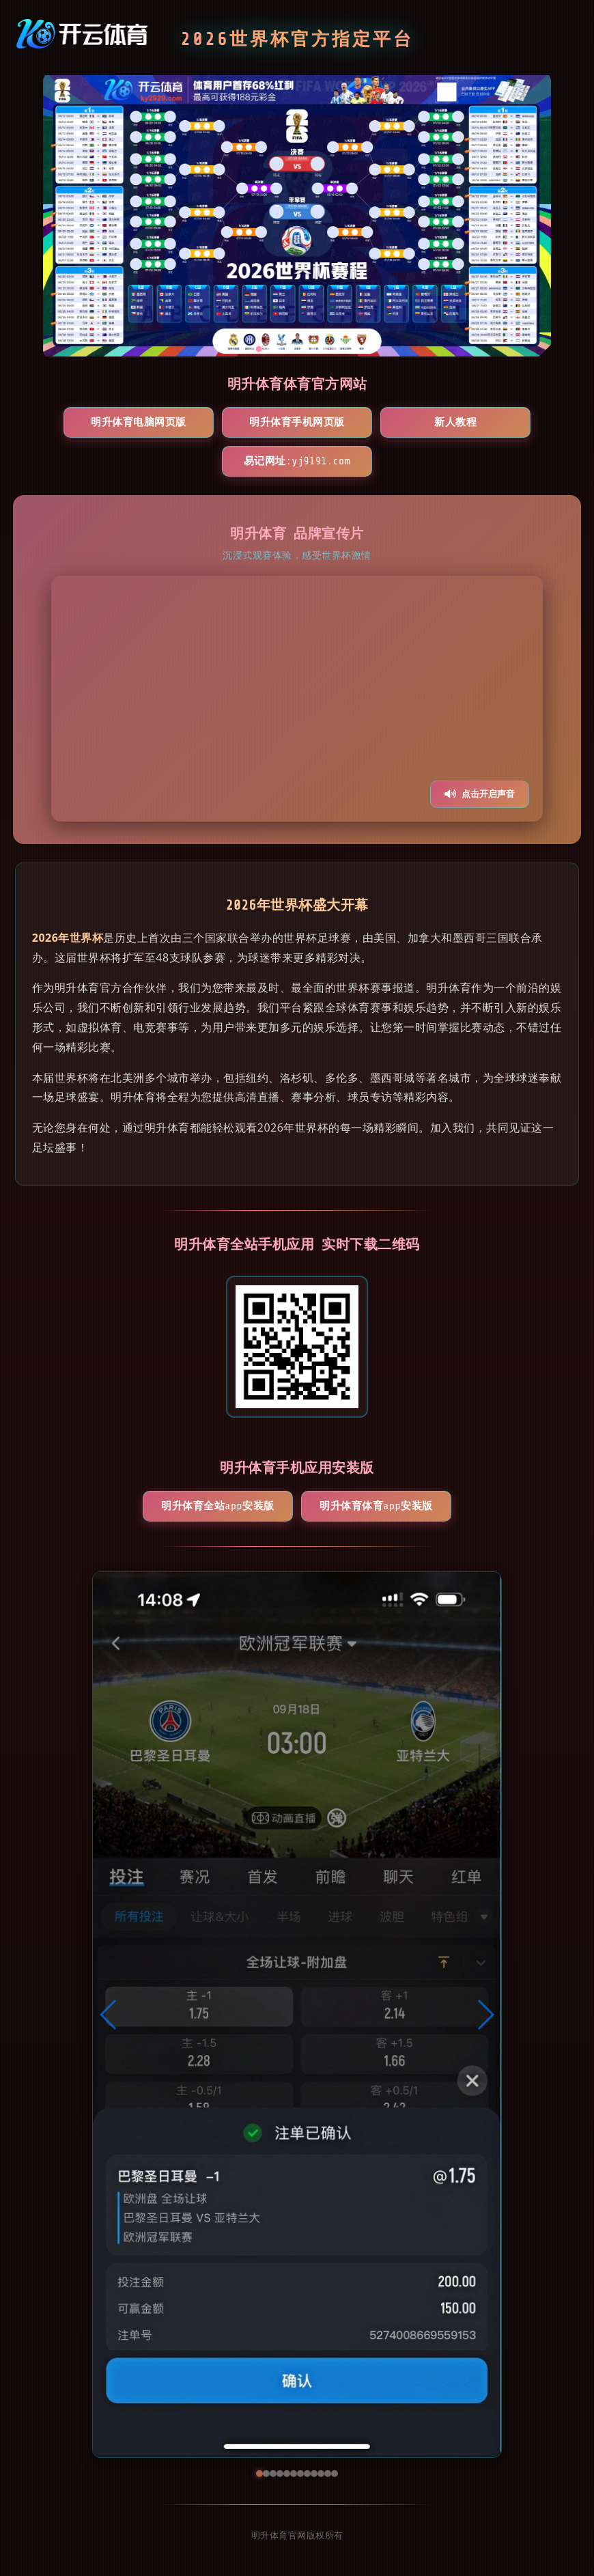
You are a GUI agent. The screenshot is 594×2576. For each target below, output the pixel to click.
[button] (109, 2015)
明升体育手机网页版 (297, 422)
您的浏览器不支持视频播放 (297, 699)
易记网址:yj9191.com (297, 461)
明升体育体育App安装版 (376, 1506)
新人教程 (455, 422)
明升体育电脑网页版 (138, 422)
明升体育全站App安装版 (217, 1506)
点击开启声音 (479, 794)
